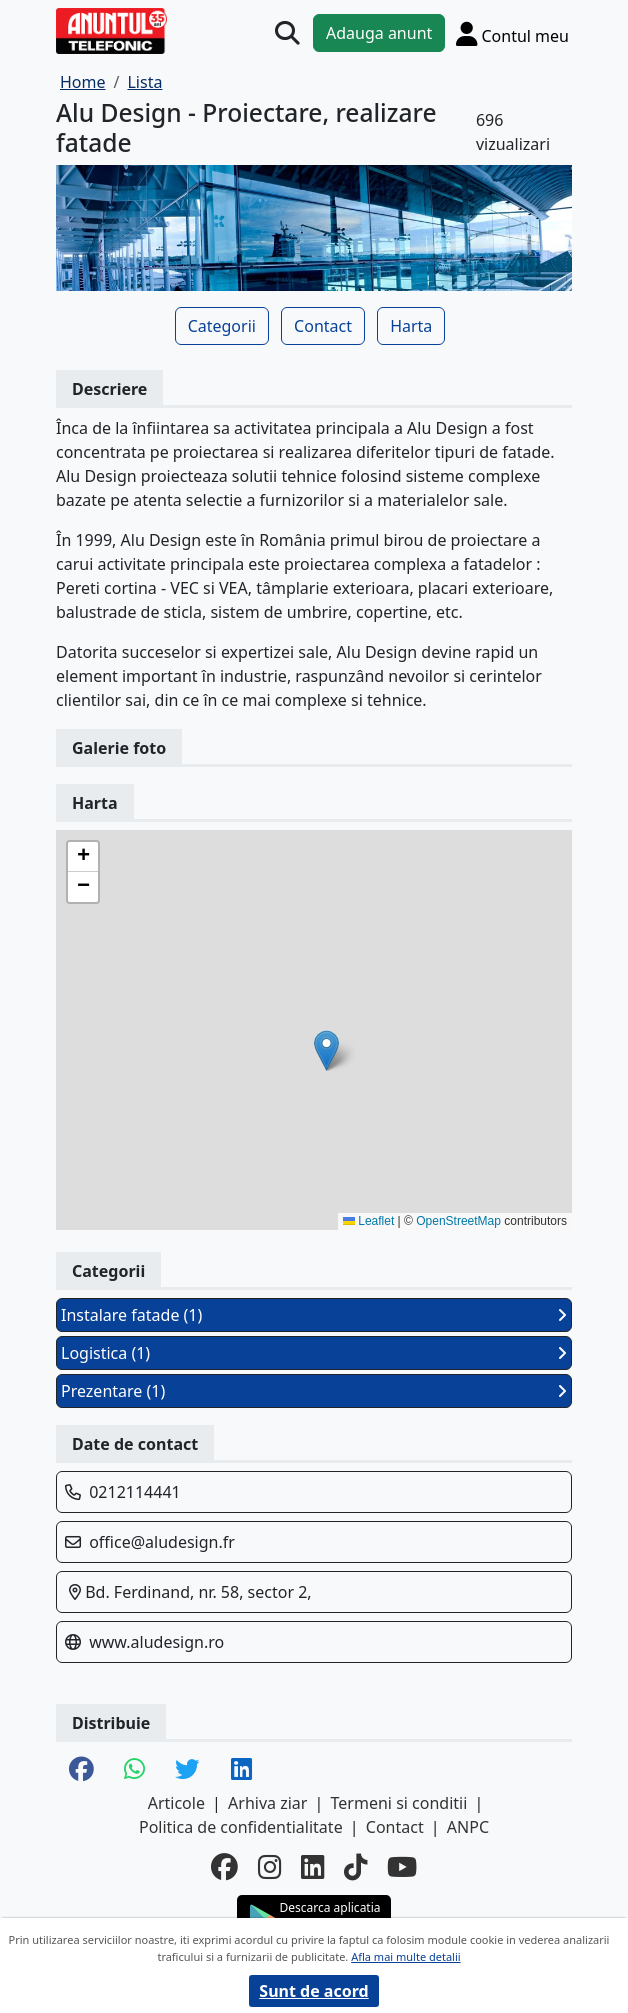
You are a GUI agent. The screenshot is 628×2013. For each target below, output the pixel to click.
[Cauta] (287, 33)
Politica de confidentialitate (241, 1827)
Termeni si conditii (399, 1803)
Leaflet (368, 1221)
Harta (411, 326)
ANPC (468, 1827)
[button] (326, 1050)
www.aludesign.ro (156, 1642)
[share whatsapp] (134, 1770)
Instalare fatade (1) (314, 1315)
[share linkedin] (241, 1770)
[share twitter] (187, 1770)
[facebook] (224, 1867)
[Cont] (512, 33)
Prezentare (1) (314, 1391)
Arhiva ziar (267, 1803)
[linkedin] (312, 1867)
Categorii (222, 326)
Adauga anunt (379, 33)
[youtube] (402, 1867)
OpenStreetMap (458, 1221)
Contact (323, 326)
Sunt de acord (313, 1991)
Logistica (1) (314, 1353)
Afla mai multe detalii (405, 1956)
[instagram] (269, 1867)
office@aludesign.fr (162, 1542)
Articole (176, 1803)
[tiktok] (355, 1867)
